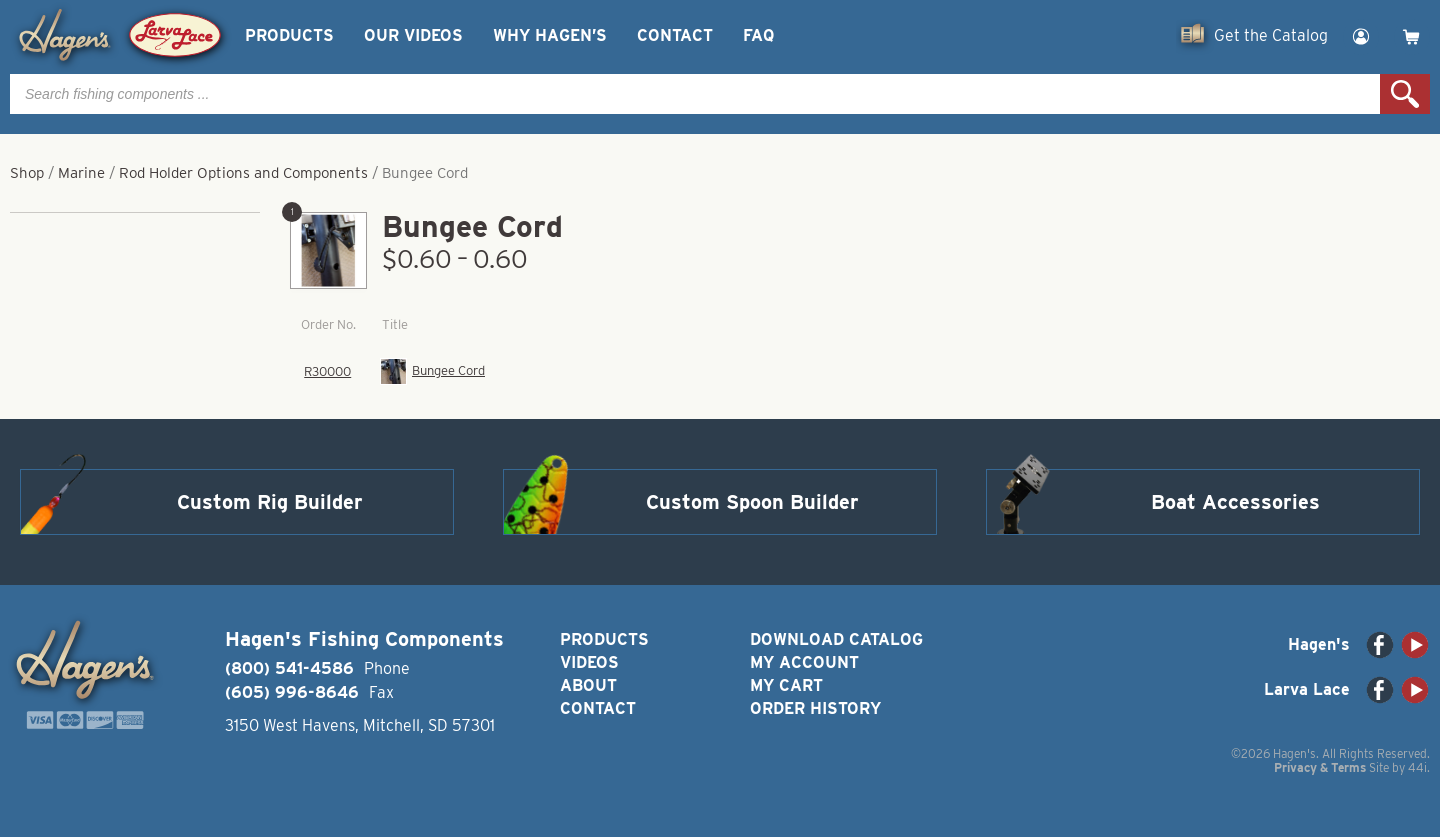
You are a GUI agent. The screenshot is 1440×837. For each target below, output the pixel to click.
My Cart (786, 685)
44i (1417, 767)
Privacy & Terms (1320, 767)
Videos (589, 662)
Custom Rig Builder (270, 502)
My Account (804, 662)
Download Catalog (836, 639)
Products (289, 35)
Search (1405, 94)
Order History (815, 708)
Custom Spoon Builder (752, 502)
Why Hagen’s (550, 35)
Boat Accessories (1235, 502)
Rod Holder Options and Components (243, 173)
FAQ (758, 35)
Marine (81, 173)
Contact (675, 35)
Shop (27, 173)
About (588, 685)
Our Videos (413, 35)
